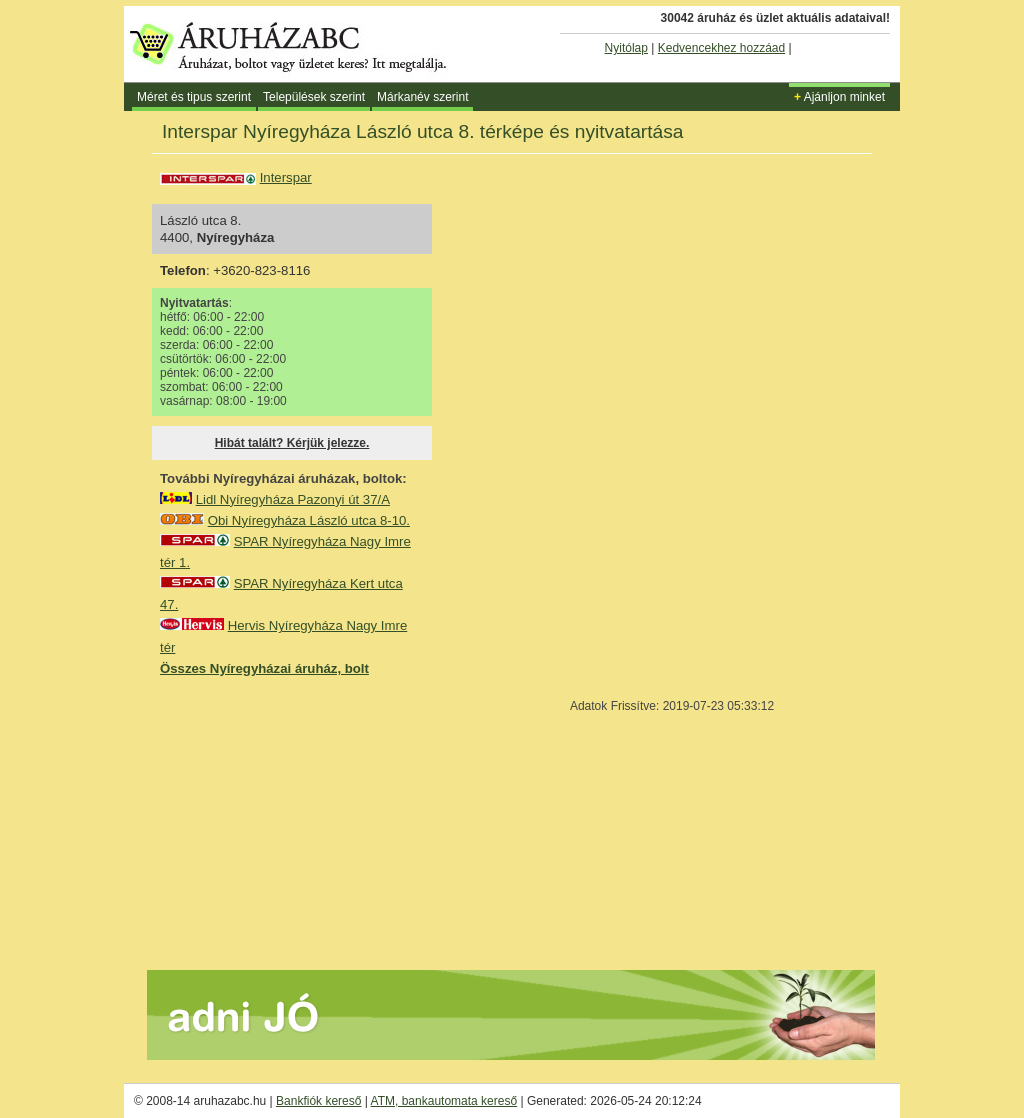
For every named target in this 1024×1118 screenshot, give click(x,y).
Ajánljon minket (839, 97)
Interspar (286, 177)
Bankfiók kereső (318, 1101)
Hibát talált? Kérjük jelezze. (292, 443)
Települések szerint (314, 97)
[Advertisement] (310, 822)
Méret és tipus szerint (194, 97)
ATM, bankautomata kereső (444, 1101)
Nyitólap (626, 48)
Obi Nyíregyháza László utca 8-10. (309, 520)
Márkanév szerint (422, 97)
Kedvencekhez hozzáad (721, 48)
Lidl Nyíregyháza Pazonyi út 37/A (293, 499)
